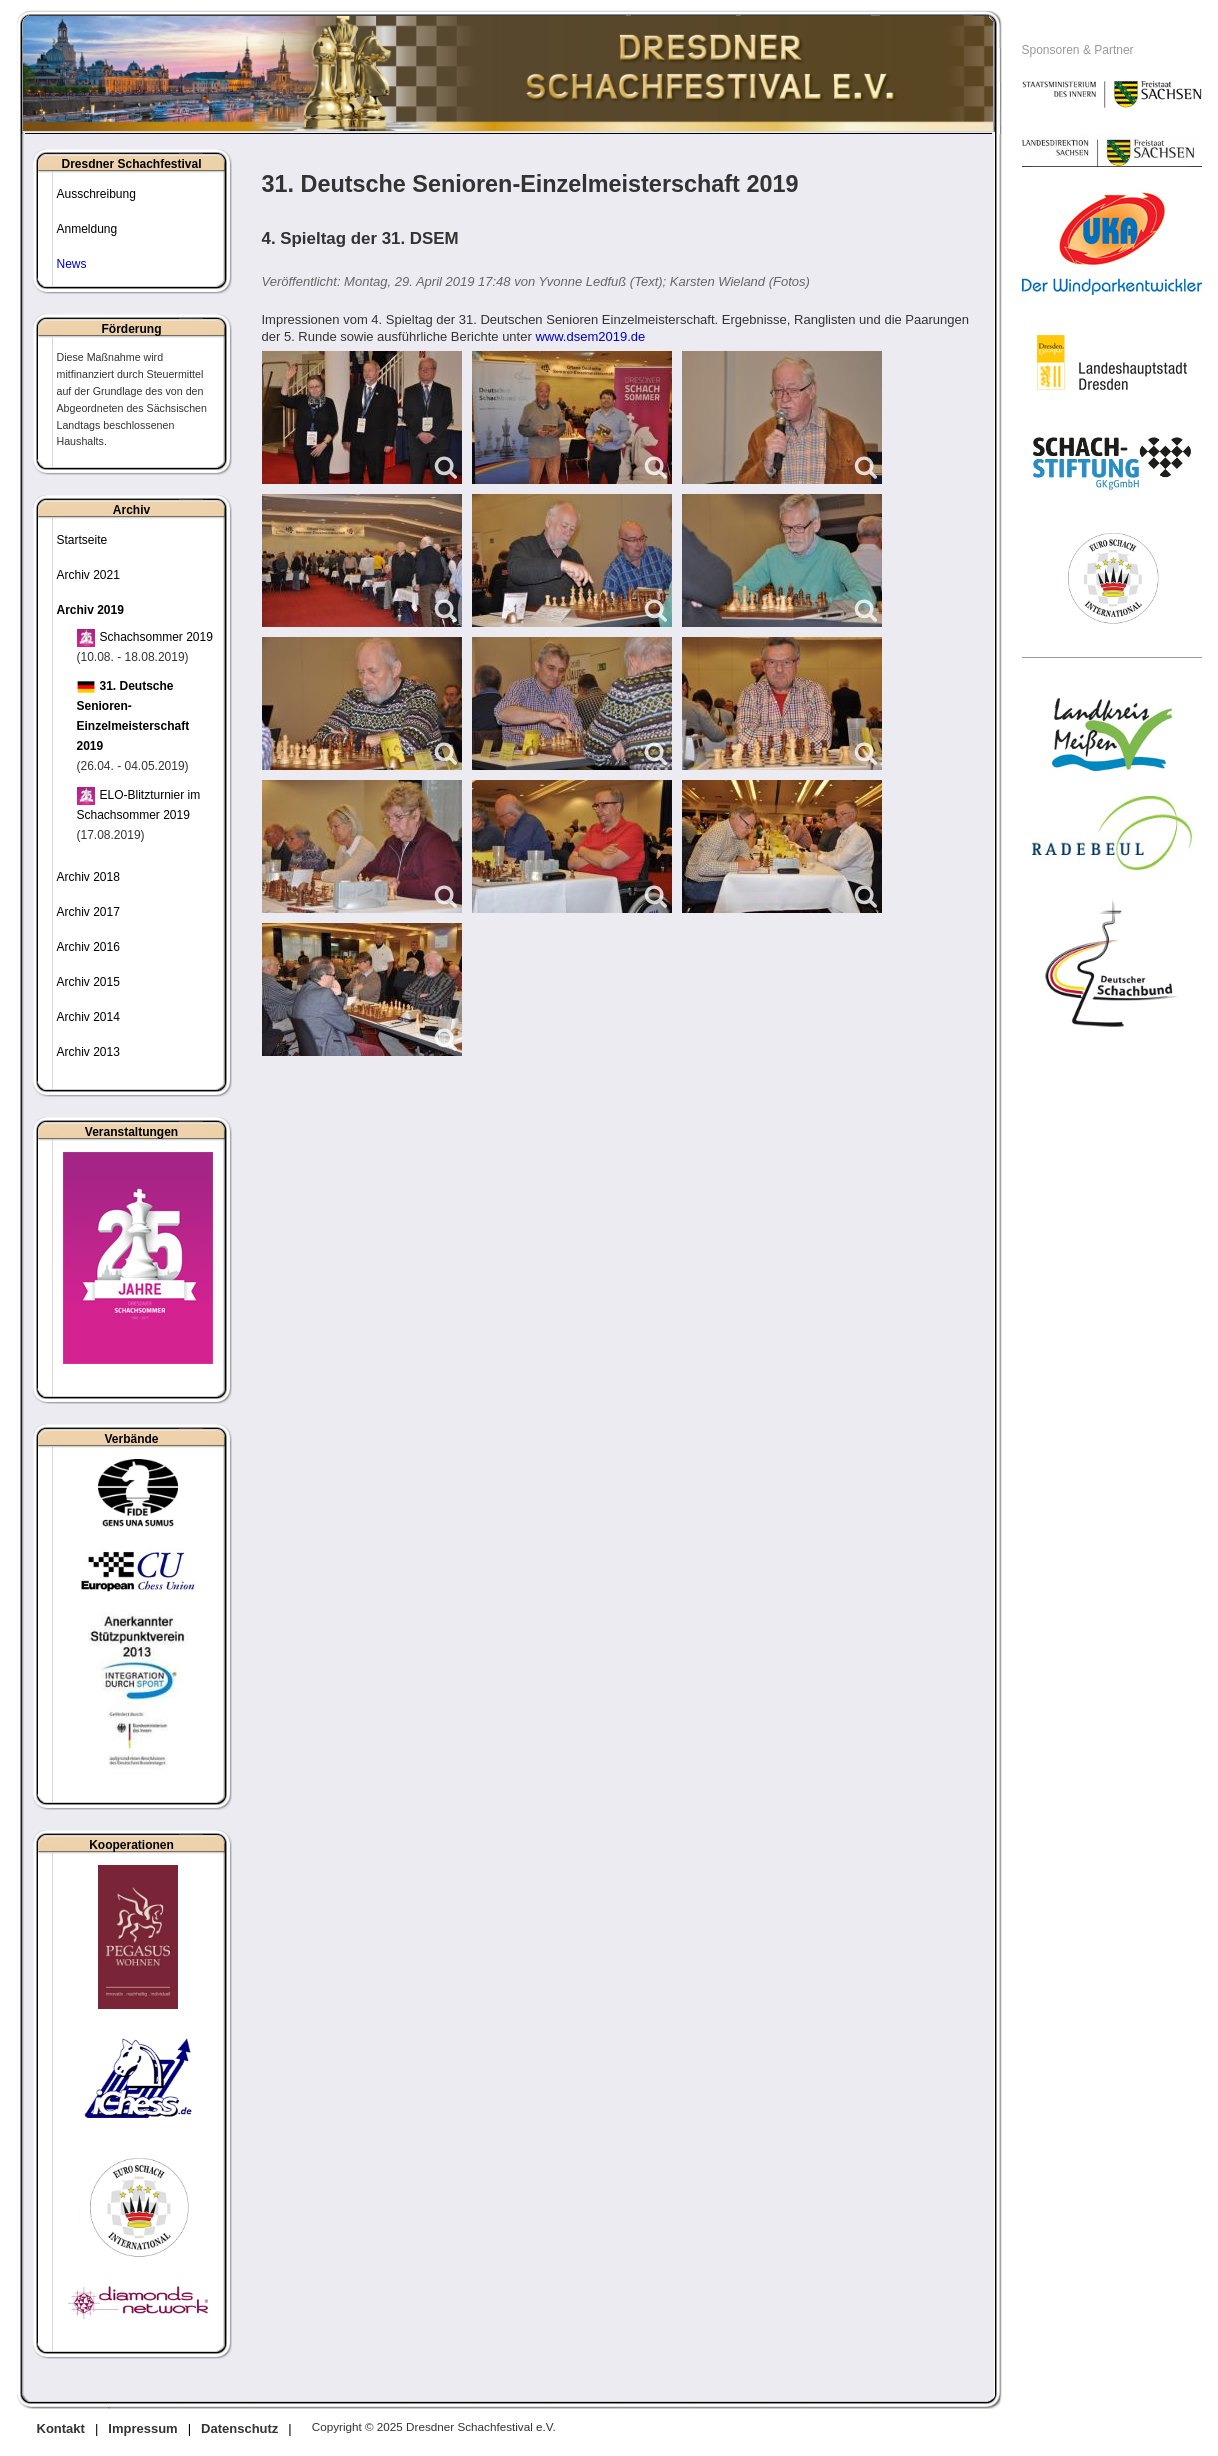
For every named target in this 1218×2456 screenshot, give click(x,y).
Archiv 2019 (90, 610)
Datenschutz (239, 2428)
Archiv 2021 (88, 575)
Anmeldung (87, 229)
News (72, 264)
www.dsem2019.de (590, 336)
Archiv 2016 (88, 947)
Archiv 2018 (88, 877)
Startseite (82, 540)
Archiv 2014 (88, 1017)
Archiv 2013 (88, 1052)
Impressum (142, 2428)
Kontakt (61, 2428)
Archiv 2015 (88, 982)
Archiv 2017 (88, 912)
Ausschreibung (96, 194)
